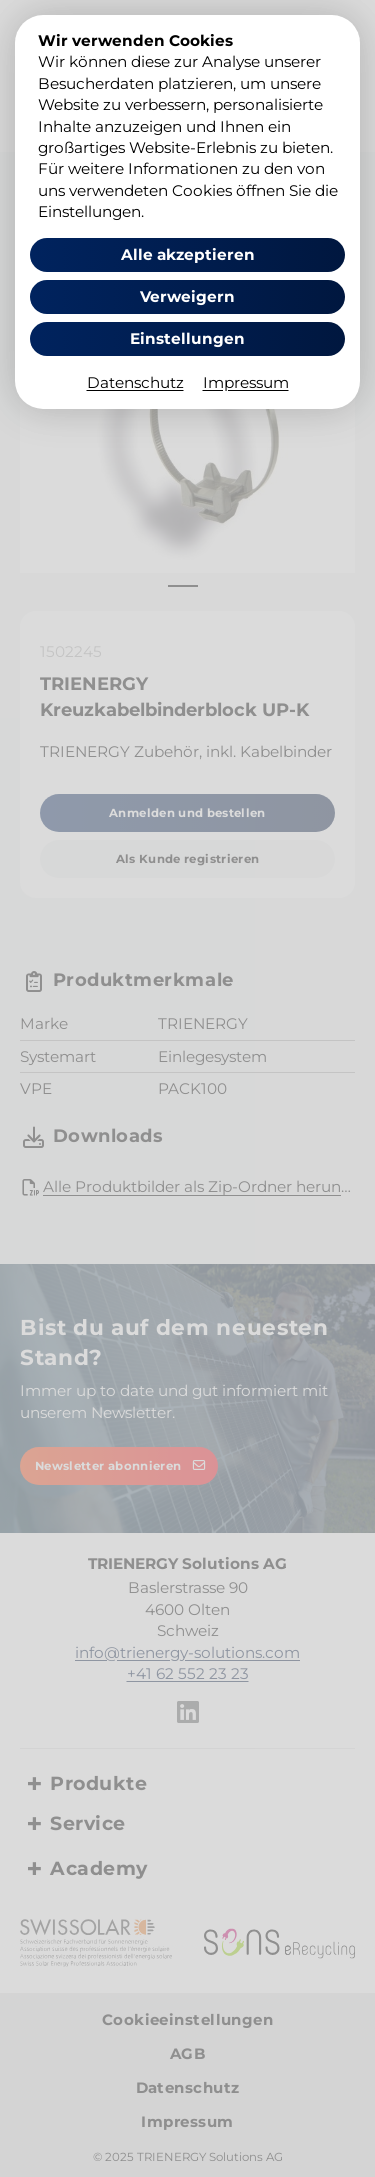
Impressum (246, 382)
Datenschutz (135, 382)
